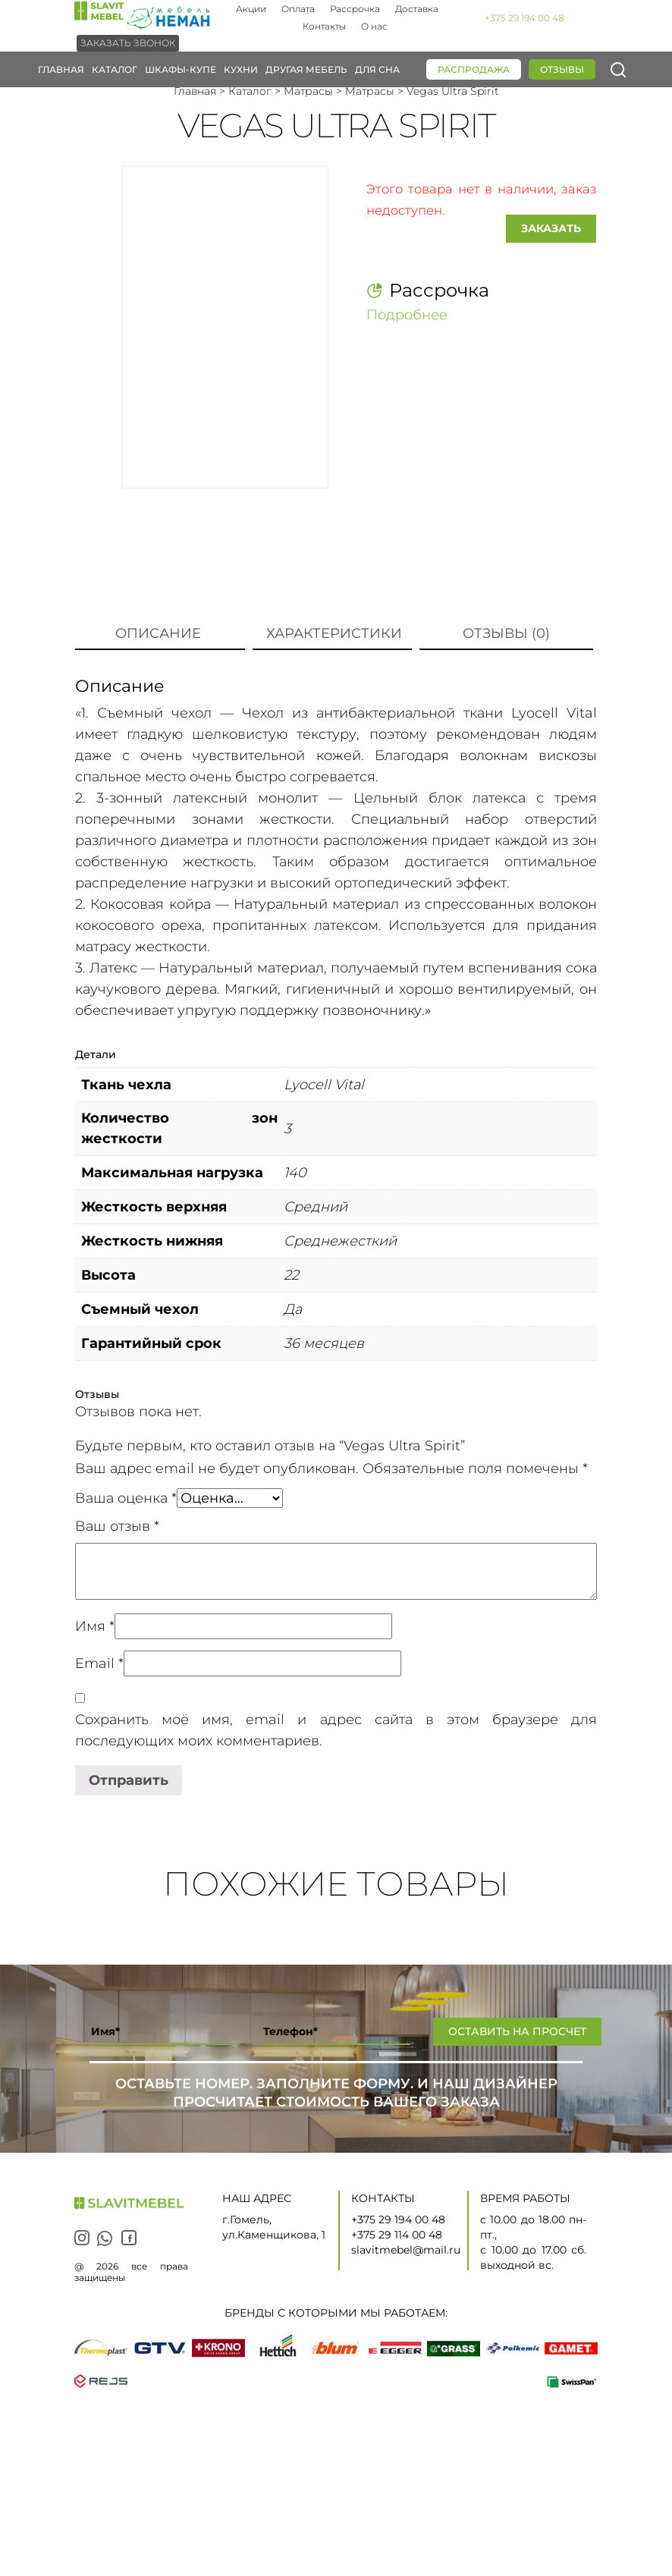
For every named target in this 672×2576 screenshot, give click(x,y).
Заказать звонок (127, 43)
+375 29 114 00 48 (396, 2234)
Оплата (298, 8)
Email (99, 1663)
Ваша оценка (126, 1498)
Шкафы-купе (180, 69)
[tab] (158, 634)
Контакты (324, 26)
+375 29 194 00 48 (524, 18)
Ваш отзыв (117, 1526)
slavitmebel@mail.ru (405, 2250)
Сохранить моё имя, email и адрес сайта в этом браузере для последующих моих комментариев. (336, 1730)
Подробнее (406, 313)
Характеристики (334, 633)
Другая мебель (306, 69)
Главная (61, 69)
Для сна (377, 69)
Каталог (114, 69)
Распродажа (474, 69)
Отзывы (562, 69)
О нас (374, 26)
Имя (95, 1626)
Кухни (241, 69)
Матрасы (308, 91)
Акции (251, 8)
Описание (158, 633)
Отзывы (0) (506, 633)
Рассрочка (355, 8)
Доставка (416, 8)
